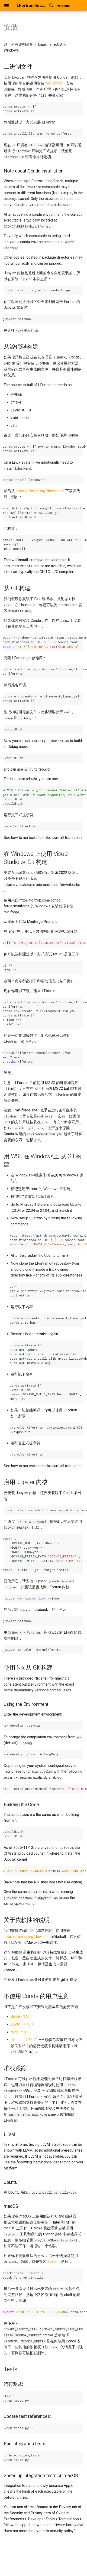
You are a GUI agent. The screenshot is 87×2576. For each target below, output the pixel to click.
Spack (52, 2261)
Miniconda (53, 83)
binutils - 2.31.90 (24, 2040)
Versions (63, 5)
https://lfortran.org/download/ (40, 491)
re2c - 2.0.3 (20, 2032)
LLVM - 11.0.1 (22, 2024)
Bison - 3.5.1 (21, 2016)
